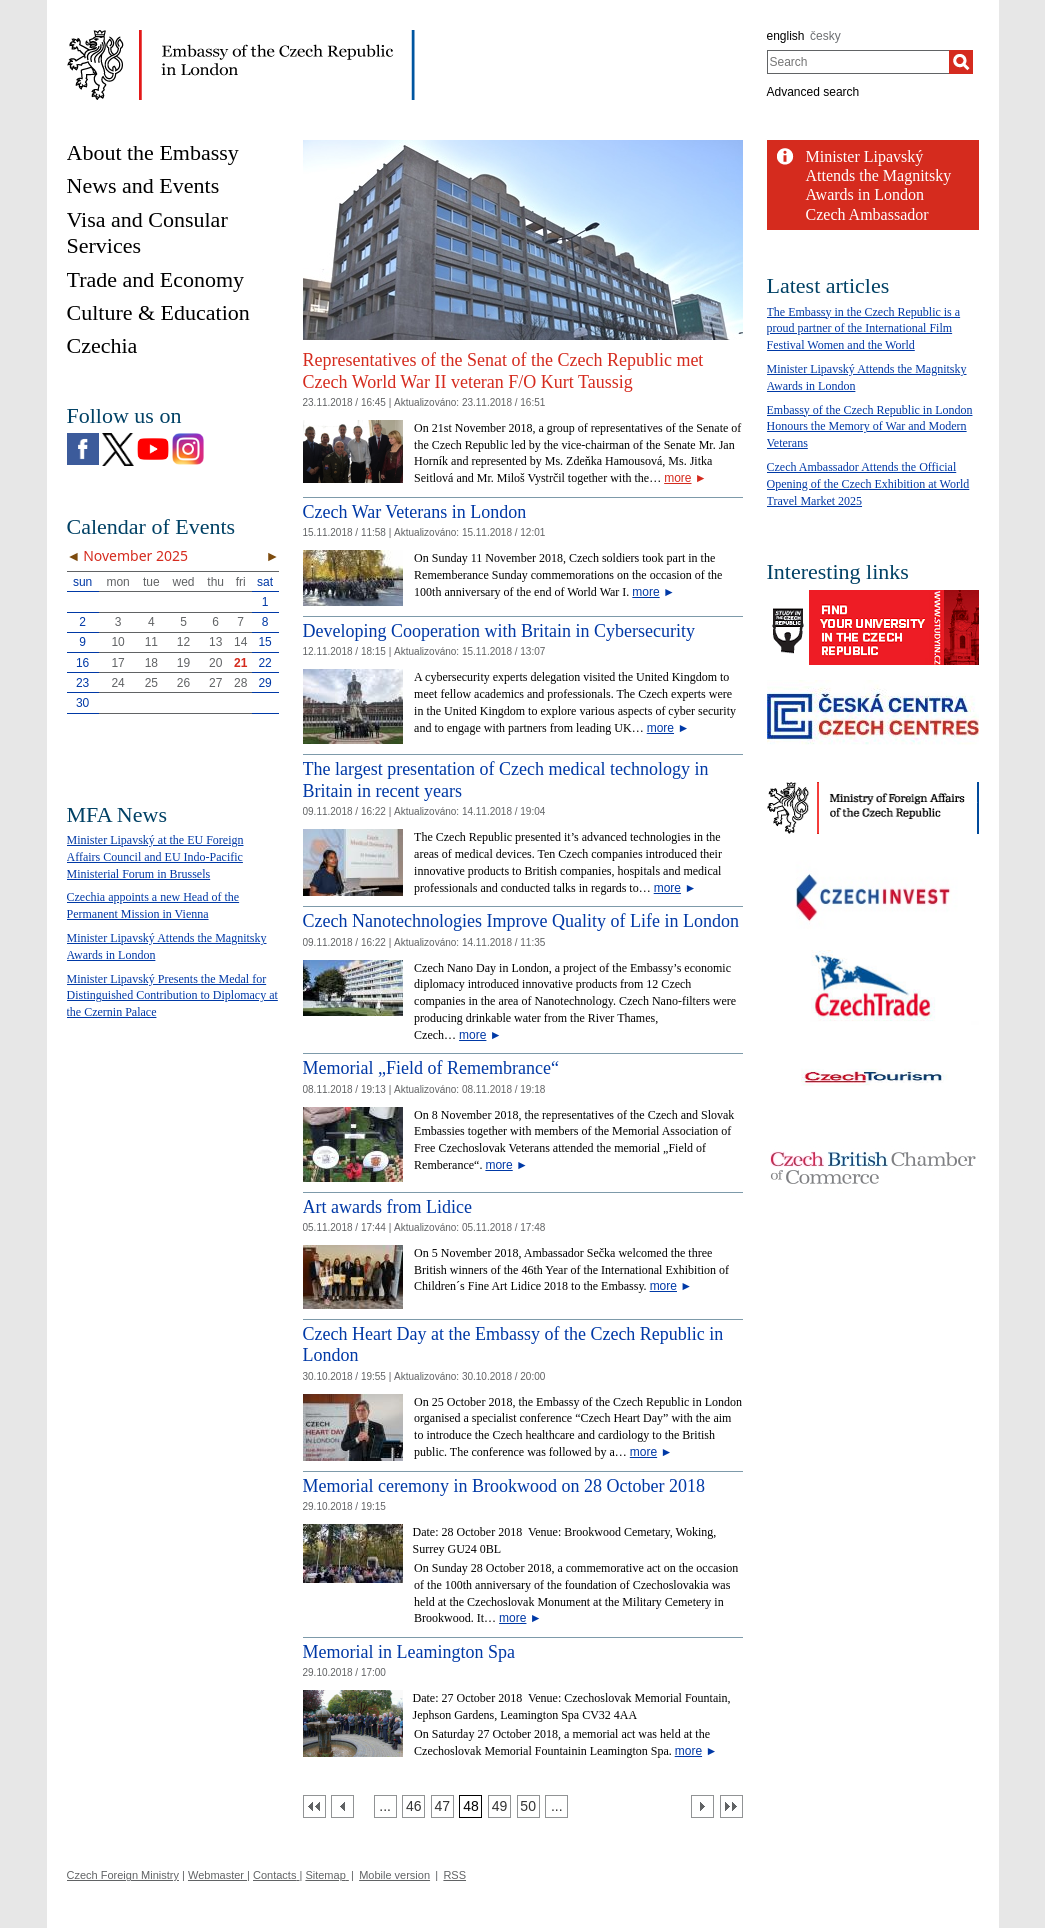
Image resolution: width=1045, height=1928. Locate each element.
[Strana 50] (528, 1806)
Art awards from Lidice (387, 1207)
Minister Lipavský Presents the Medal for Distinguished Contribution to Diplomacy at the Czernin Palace (172, 996)
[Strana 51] (556, 1806)
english (786, 36)
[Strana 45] (385, 1806)
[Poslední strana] (731, 1806)
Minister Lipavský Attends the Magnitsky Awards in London (879, 175)
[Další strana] (702, 1806)
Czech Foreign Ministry (123, 1875)
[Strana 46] (413, 1806)
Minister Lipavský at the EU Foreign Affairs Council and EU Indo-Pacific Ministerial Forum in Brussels (155, 857)
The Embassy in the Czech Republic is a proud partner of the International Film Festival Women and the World (864, 329)
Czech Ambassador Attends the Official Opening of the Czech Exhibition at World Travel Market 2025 (868, 484)
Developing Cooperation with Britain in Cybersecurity (499, 631)
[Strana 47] (442, 1806)
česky (825, 36)
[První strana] (314, 1806)
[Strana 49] (499, 1806)
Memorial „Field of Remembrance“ (431, 1068)
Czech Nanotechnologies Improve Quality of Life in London (521, 921)
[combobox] (858, 62)
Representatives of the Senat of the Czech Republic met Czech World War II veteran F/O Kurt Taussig (503, 371)
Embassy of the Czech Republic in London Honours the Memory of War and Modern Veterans (870, 427)
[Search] (961, 62)
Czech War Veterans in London (415, 512)
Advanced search (813, 92)
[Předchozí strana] (342, 1806)
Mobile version (394, 1875)
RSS (454, 1875)
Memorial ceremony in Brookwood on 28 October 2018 (504, 1486)
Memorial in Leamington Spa (409, 1652)
